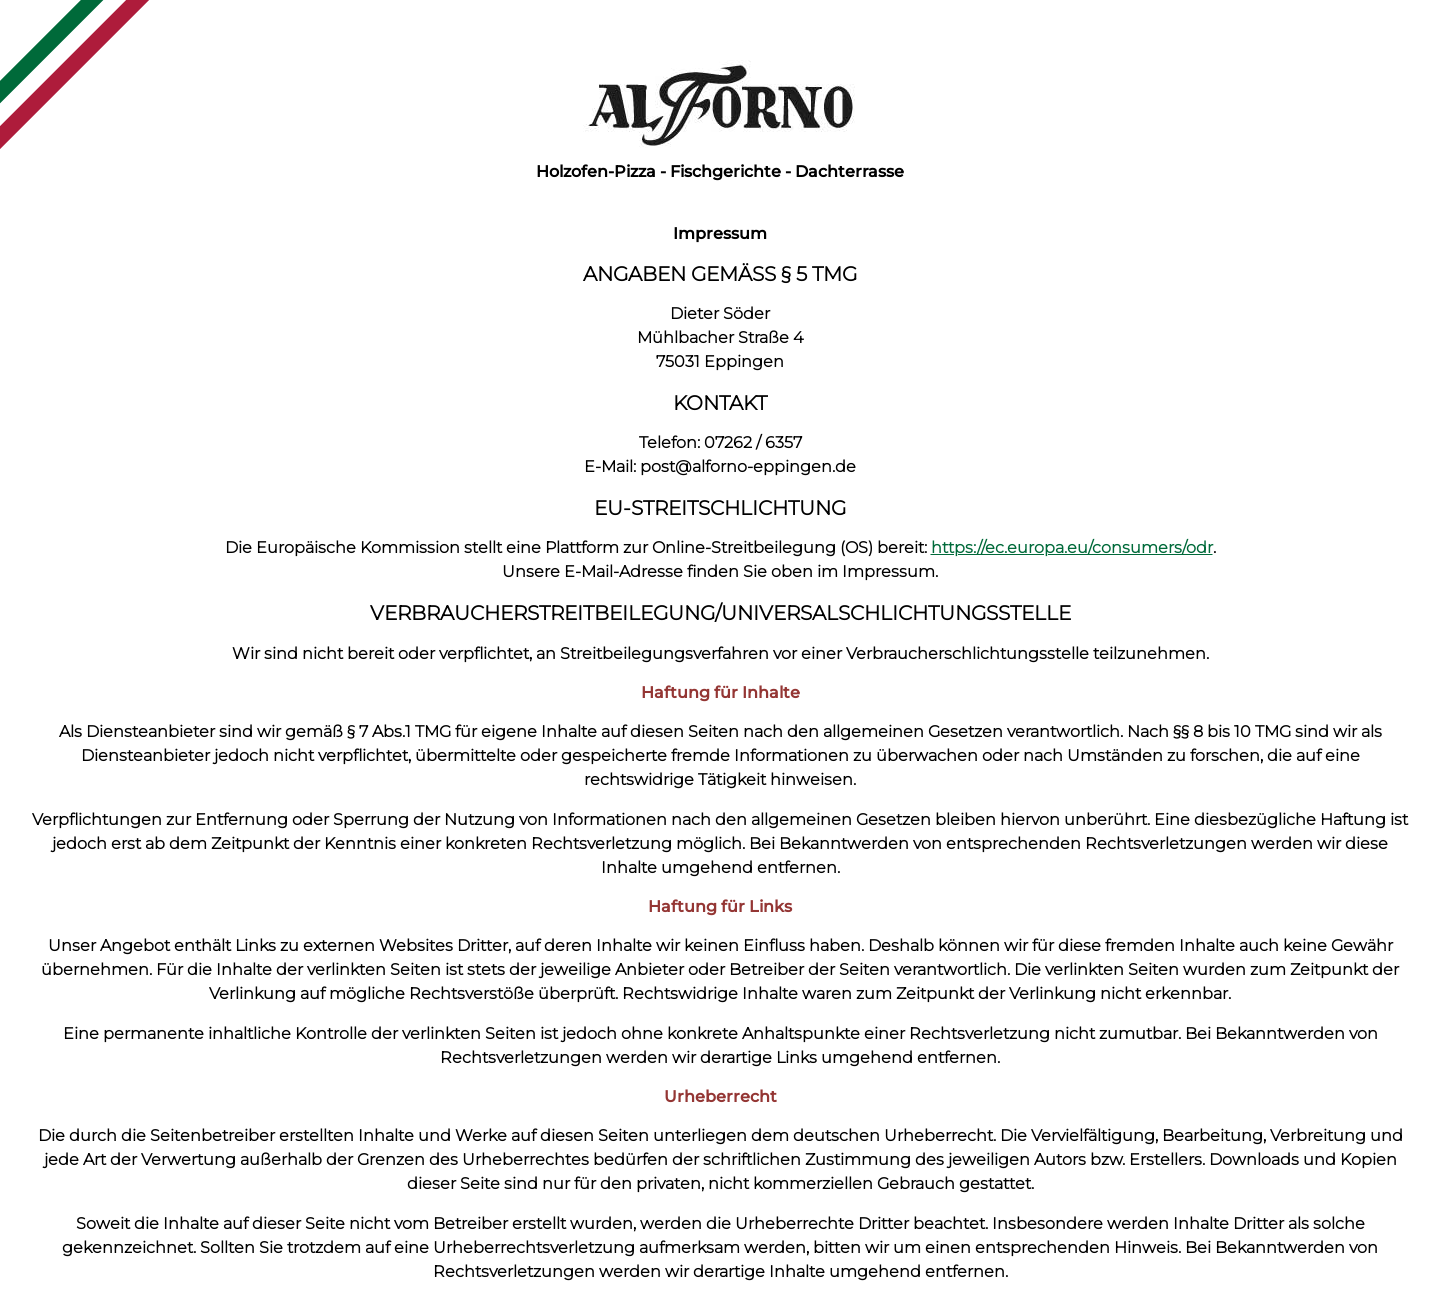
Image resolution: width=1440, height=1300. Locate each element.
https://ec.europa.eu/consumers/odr (1072, 547)
